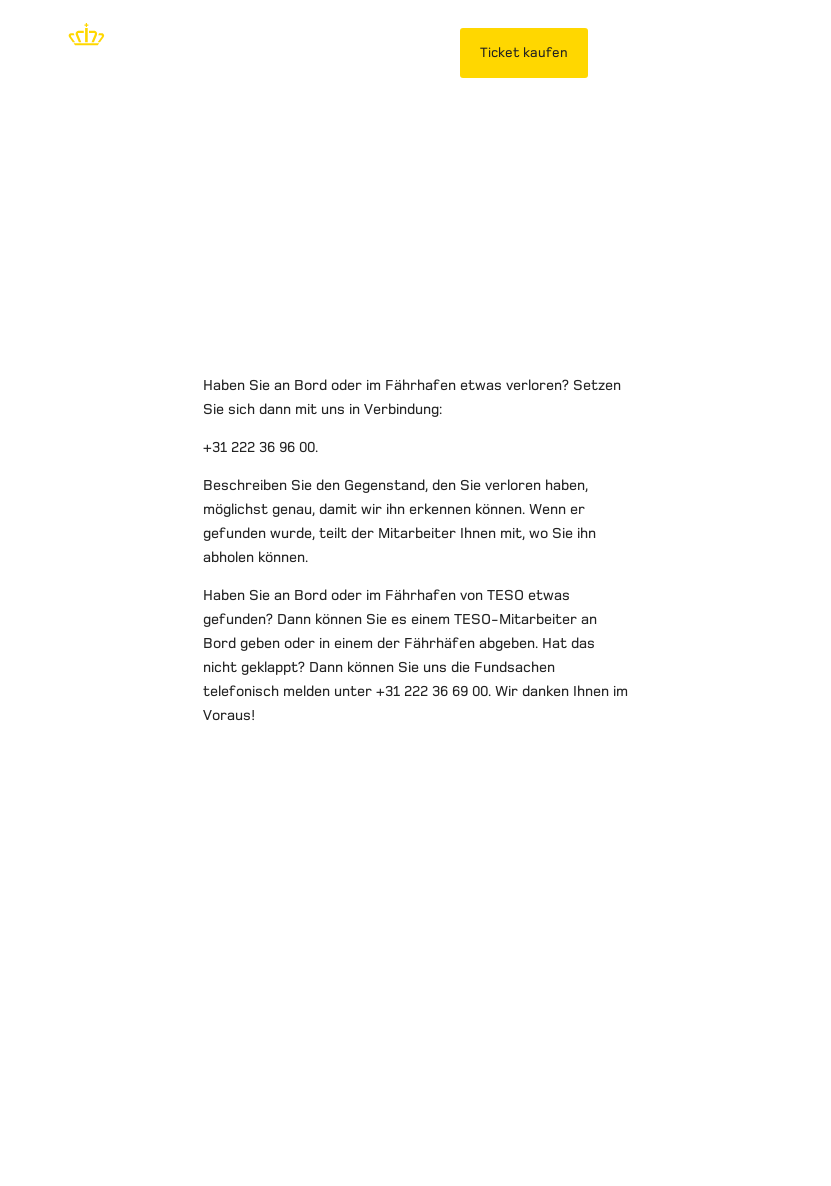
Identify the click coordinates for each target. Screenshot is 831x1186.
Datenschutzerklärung (261, 1110)
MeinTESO (651, 52)
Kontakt (537, 1110)
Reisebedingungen (423, 1110)
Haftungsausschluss (89, 1110)
